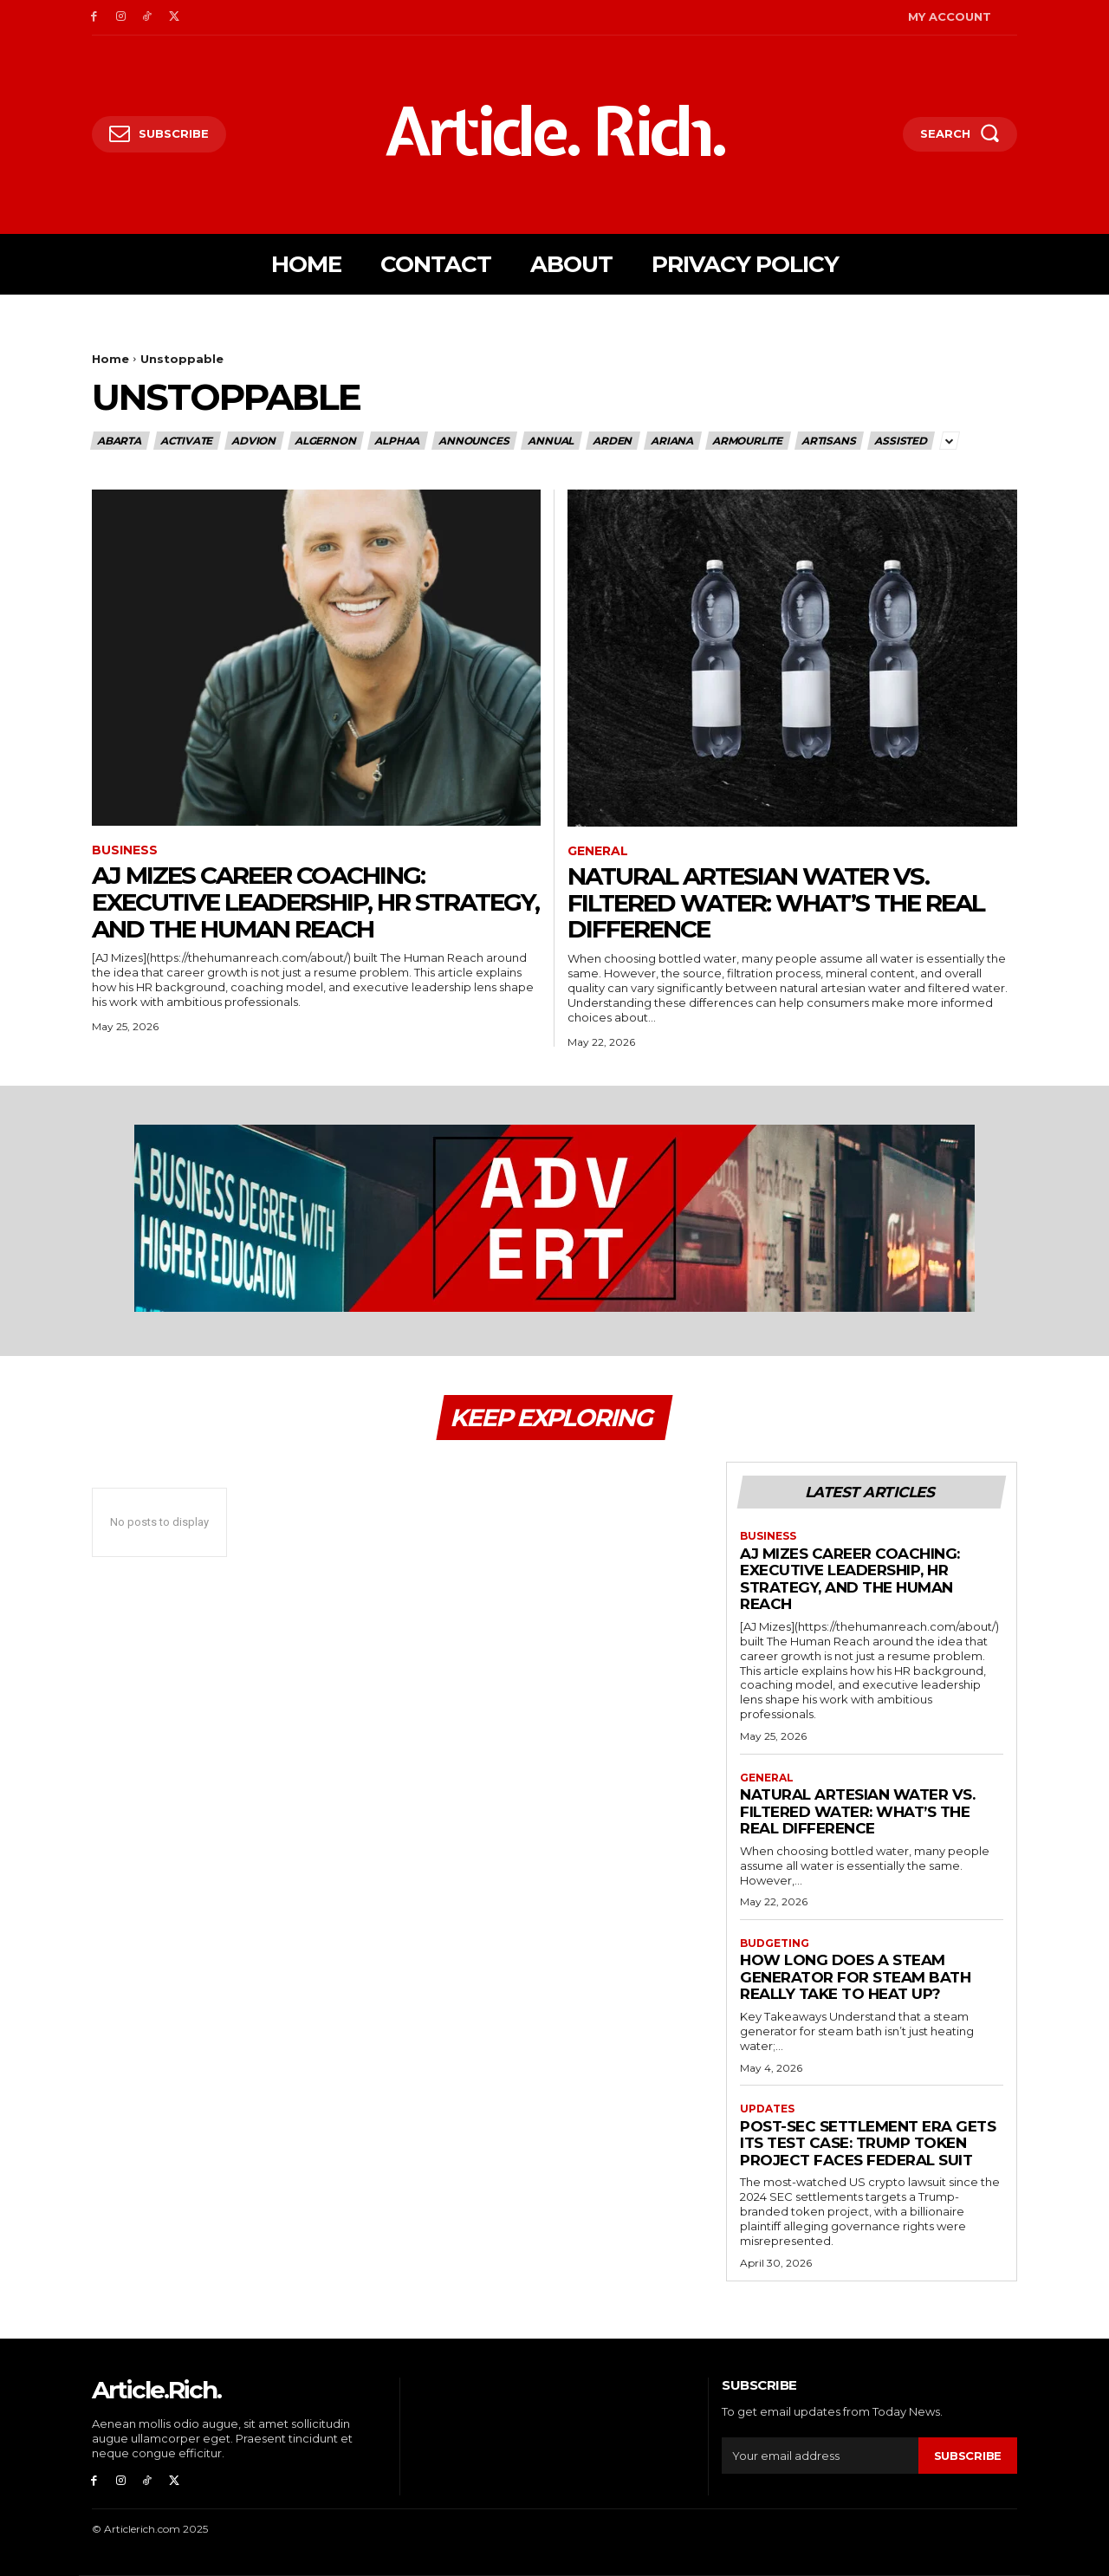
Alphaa (397, 440)
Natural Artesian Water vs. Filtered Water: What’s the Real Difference (775, 902)
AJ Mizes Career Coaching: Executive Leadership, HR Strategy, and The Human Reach (315, 902)
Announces (474, 440)
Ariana (672, 440)
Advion (254, 440)
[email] (820, 2455)
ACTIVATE (187, 440)
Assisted (901, 440)
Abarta (120, 440)
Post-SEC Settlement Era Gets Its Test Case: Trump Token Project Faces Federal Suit (868, 2143)
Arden (613, 440)
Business (125, 850)
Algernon (325, 440)
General (597, 851)
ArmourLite (748, 440)
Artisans (829, 440)
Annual (551, 440)
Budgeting (774, 1943)
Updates (767, 2109)
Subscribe (968, 2455)
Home (110, 359)
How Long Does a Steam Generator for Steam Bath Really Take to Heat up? (855, 1976)
